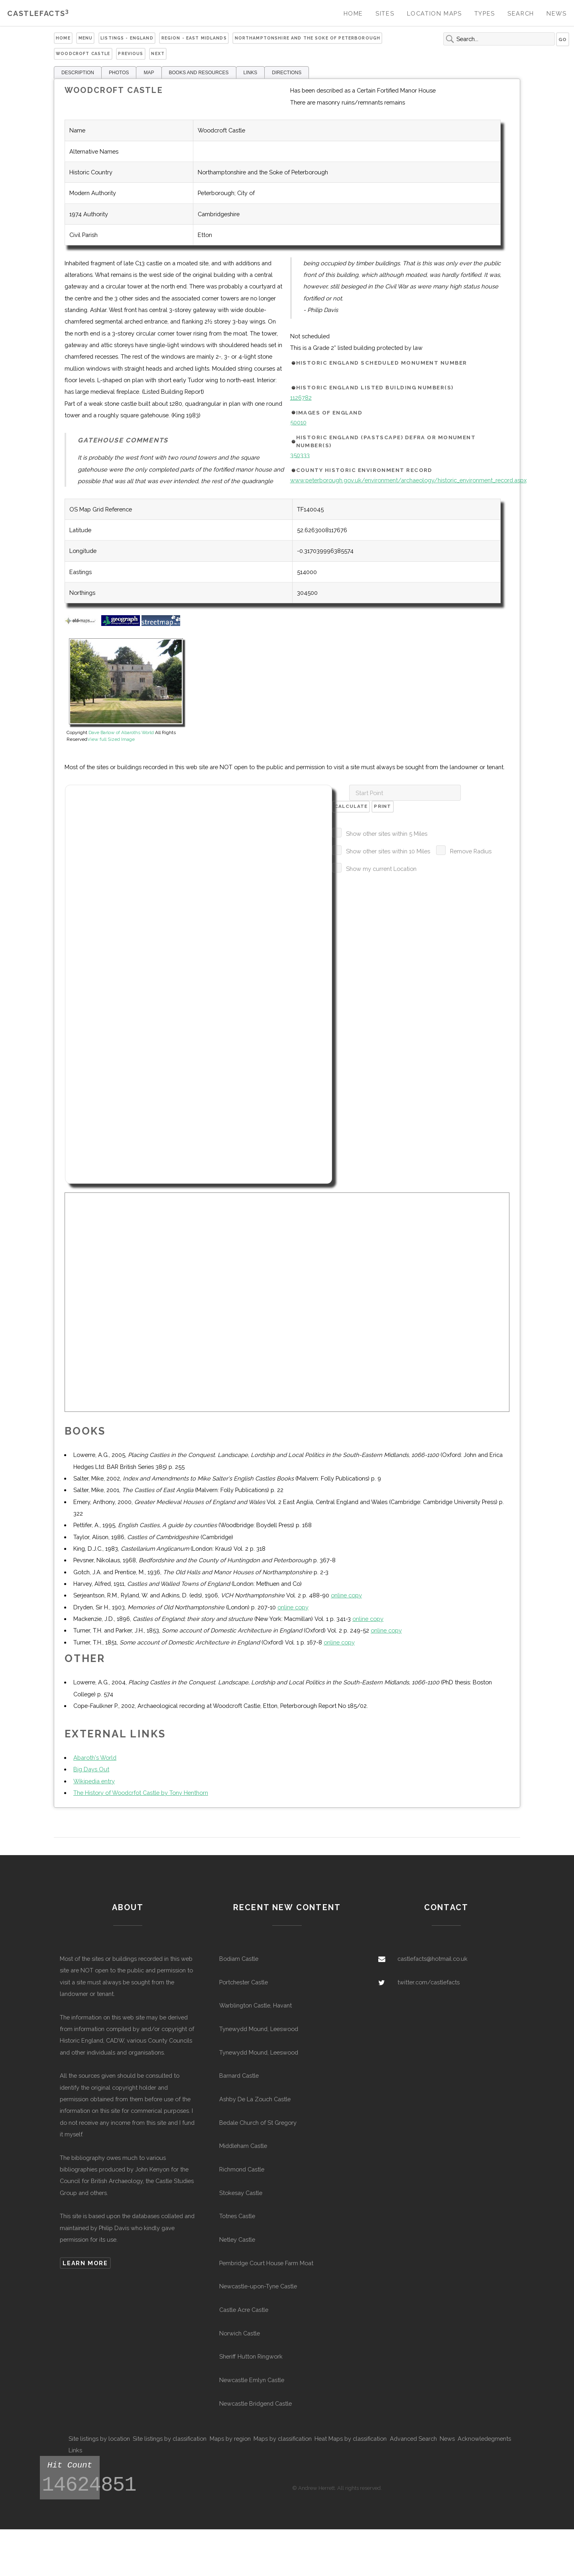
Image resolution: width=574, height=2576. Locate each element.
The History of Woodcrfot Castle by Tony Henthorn (140, 1792)
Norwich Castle (239, 2333)
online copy (346, 1595)
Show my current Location (381, 868)
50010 (298, 422)
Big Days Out (91, 1769)
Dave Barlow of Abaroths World (121, 732)
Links (75, 2450)
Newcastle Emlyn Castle (251, 2380)
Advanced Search (413, 2438)
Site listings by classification (169, 2438)
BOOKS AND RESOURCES (199, 72)
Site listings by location (99, 2438)
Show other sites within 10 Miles (388, 851)
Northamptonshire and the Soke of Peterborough (307, 38)
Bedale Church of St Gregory (258, 2122)
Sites (384, 13)
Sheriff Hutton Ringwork (251, 2356)
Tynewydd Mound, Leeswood (258, 2028)
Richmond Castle (241, 2169)
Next (158, 53)
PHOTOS (119, 72)
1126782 (301, 397)
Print (382, 806)
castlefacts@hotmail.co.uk (432, 1958)
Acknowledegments (484, 2438)
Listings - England (126, 38)
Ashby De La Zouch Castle (255, 2099)
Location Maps (434, 13)
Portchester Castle (243, 1982)
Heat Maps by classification (351, 2438)
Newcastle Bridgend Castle (255, 2403)
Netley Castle (237, 2239)
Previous (130, 53)
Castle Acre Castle (243, 2309)
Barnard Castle (239, 2075)
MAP (149, 72)
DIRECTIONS (286, 72)
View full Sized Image (111, 739)
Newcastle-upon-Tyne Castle (258, 2286)
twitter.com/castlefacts (428, 1982)
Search (520, 13)
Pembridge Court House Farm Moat (266, 2263)
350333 (300, 455)
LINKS (251, 72)
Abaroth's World (94, 1757)
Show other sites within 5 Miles (386, 833)
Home (353, 13)
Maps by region (230, 2438)
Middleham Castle (243, 2145)
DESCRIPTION (77, 72)
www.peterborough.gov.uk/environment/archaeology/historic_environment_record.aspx (408, 480)
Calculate (351, 806)
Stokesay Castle (240, 2192)
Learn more (85, 2263)
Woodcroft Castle (83, 53)
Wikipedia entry (94, 1781)
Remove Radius (470, 851)
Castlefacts (38, 13)
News (556, 13)
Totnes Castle (237, 2216)
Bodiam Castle (238, 1958)
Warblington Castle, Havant (255, 2005)
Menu (86, 38)
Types (484, 13)
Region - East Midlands (194, 38)
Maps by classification (283, 2438)
